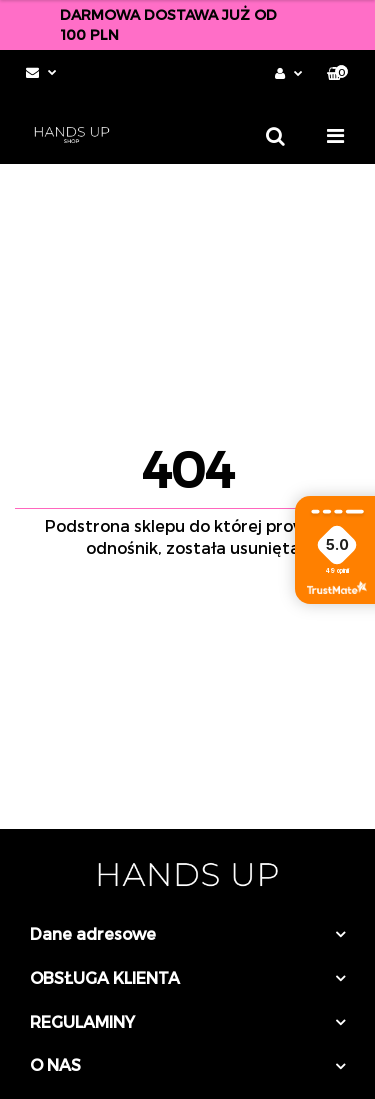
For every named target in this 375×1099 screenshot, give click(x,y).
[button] (337, 73)
